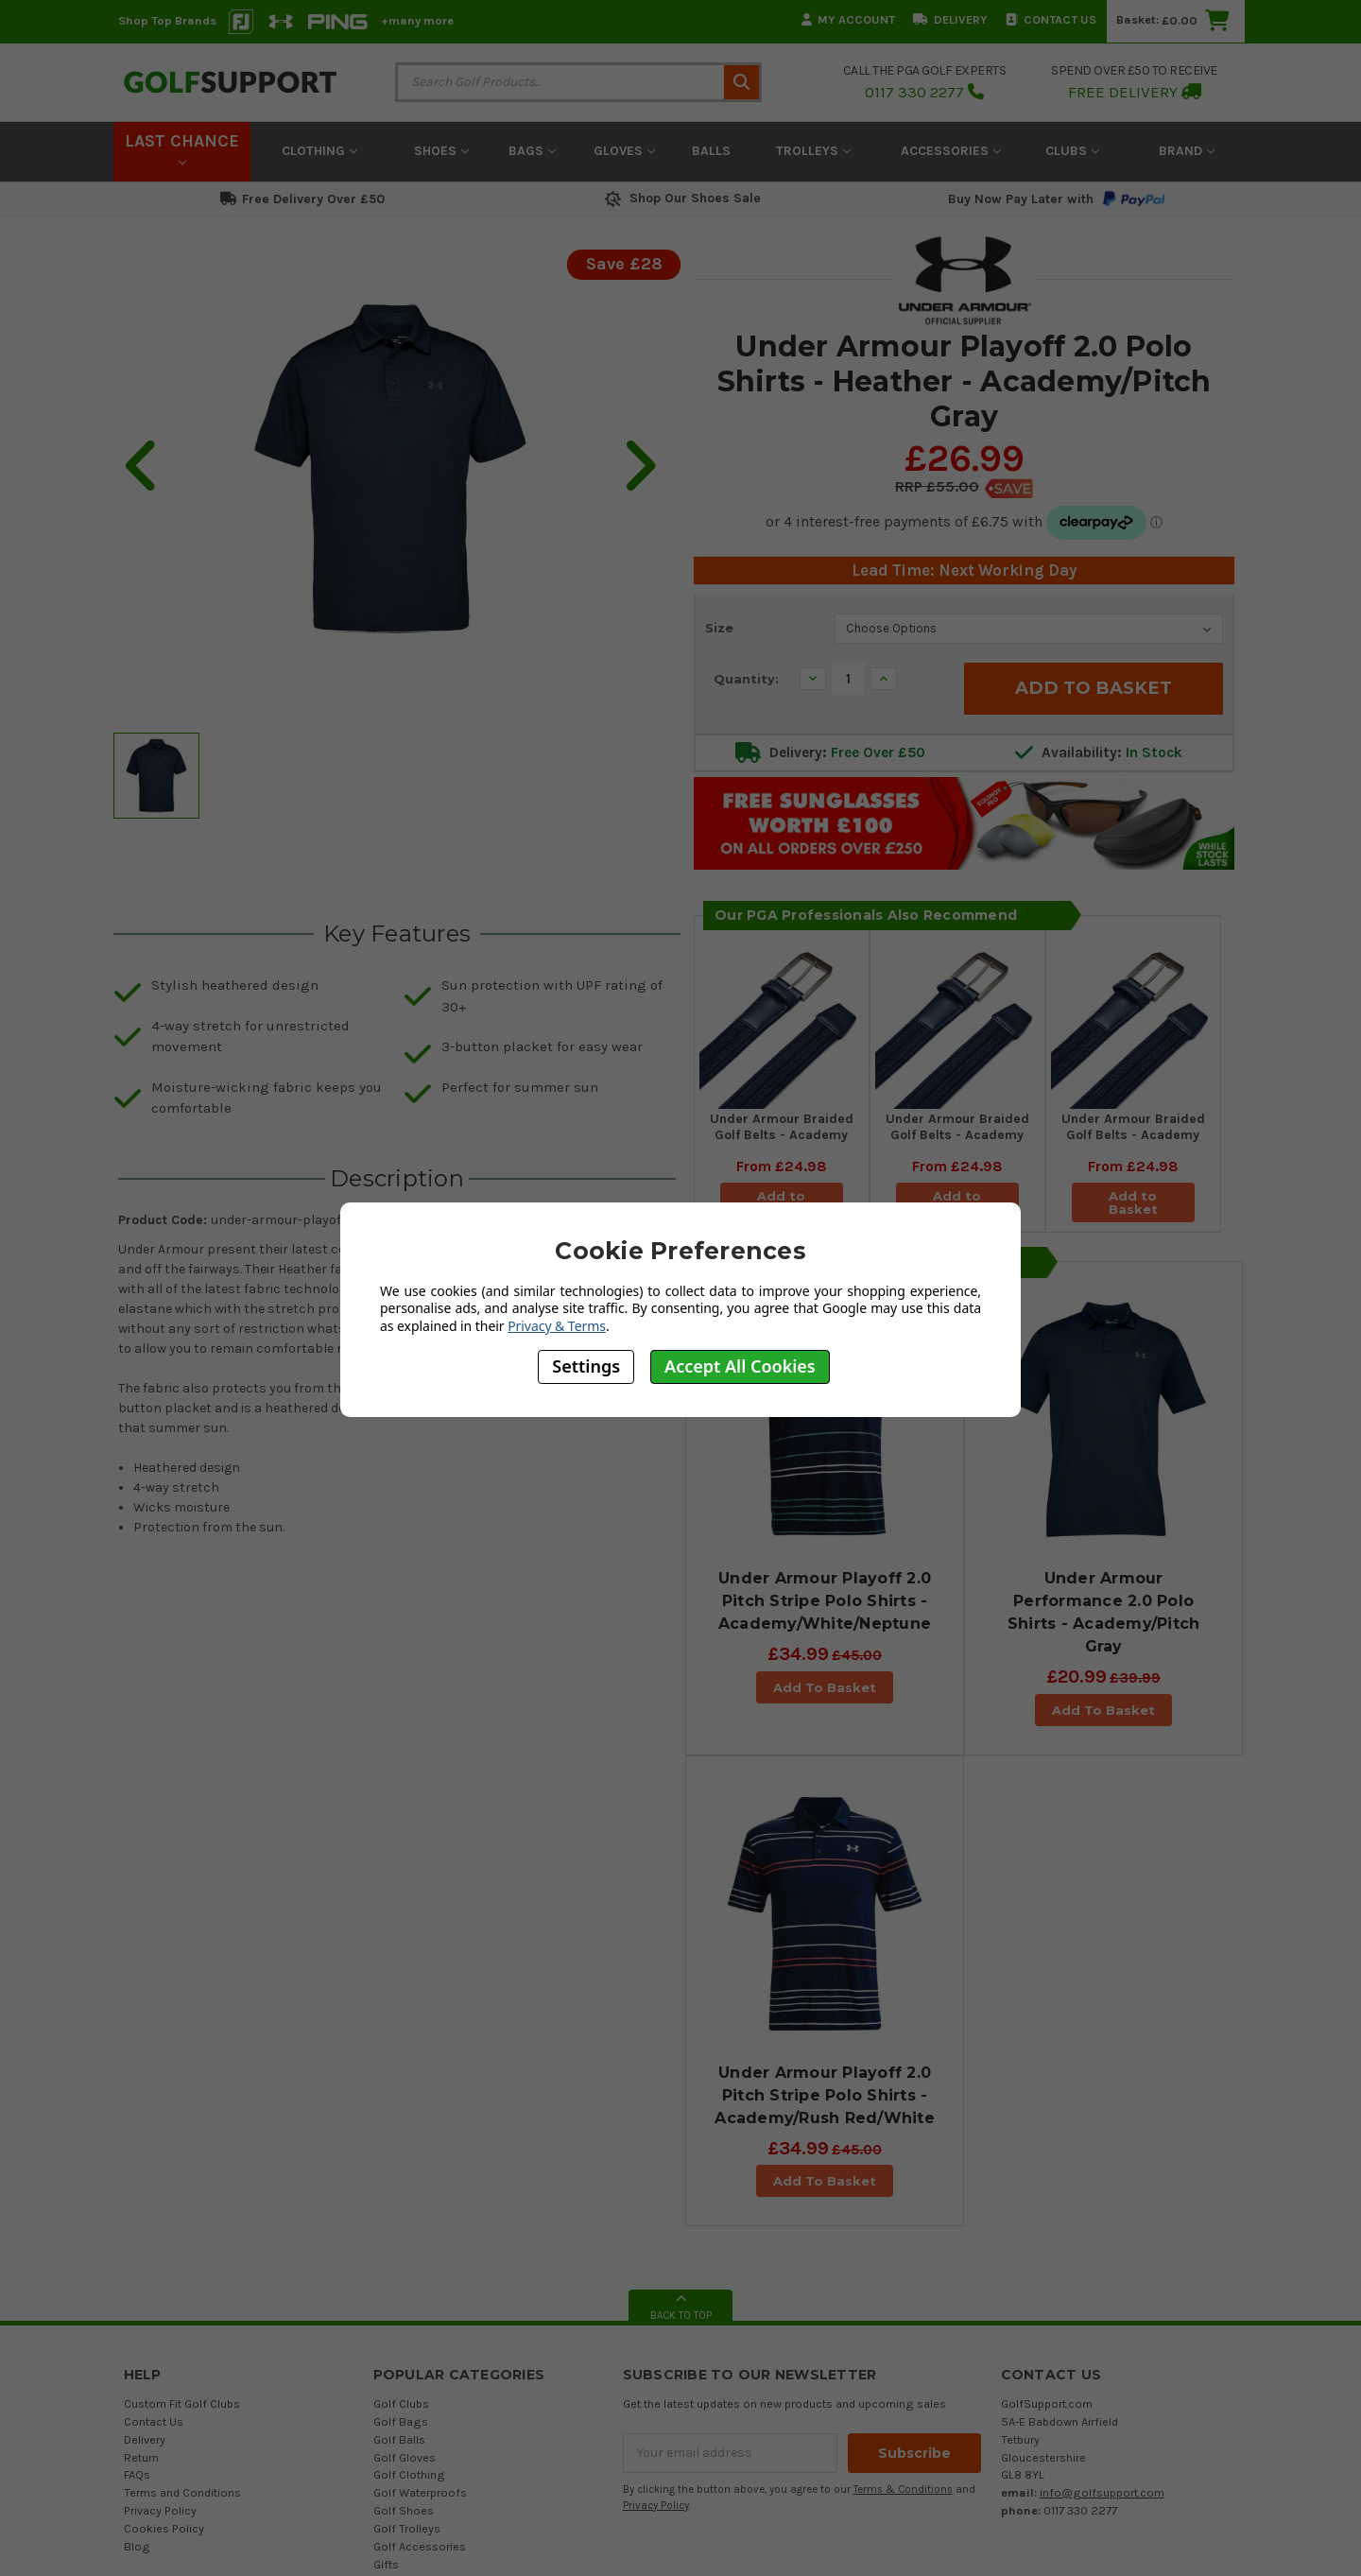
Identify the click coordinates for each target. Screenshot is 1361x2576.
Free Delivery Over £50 (302, 199)
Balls (711, 151)
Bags (532, 151)
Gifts (386, 2353)
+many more (417, 20)
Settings (586, 1366)
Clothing (319, 151)
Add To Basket (824, 1687)
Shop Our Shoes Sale (681, 198)
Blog (137, 2335)
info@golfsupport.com (1102, 2281)
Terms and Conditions (182, 2281)
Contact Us (1051, 19)
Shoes (441, 151)
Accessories (951, 151)
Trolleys (813, 151)
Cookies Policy (164, 2317)
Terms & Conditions (903, 2279)
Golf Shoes (403, 2299)
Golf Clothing (409, 2263)
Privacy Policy (160, 2299)
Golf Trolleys (406, 2317)
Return (141, 2246)
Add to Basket (1133, 1202)
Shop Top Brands (167, 20)
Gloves (624, 151)
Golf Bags (400, 2211)
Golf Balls (399, 2229)
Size (719, 627)
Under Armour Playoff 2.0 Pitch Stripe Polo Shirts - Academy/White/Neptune (824, 1601)
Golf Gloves (404, 2246)
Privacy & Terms (557, 1326)
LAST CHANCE (182, 148)
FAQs (137, 2263)
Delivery (950, 19)
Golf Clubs (401, 2193)
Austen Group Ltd (744, 2522)
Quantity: (746, 678)
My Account (848, 19)
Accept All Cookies (740, 1366)
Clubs (1072, 151)
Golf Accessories (419, 2335)
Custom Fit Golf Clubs (182, 2193)
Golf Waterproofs (420, 2281)
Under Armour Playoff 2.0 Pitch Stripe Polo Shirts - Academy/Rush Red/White (825, 1884)
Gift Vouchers (409, 2371)
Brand (1187, 151)
